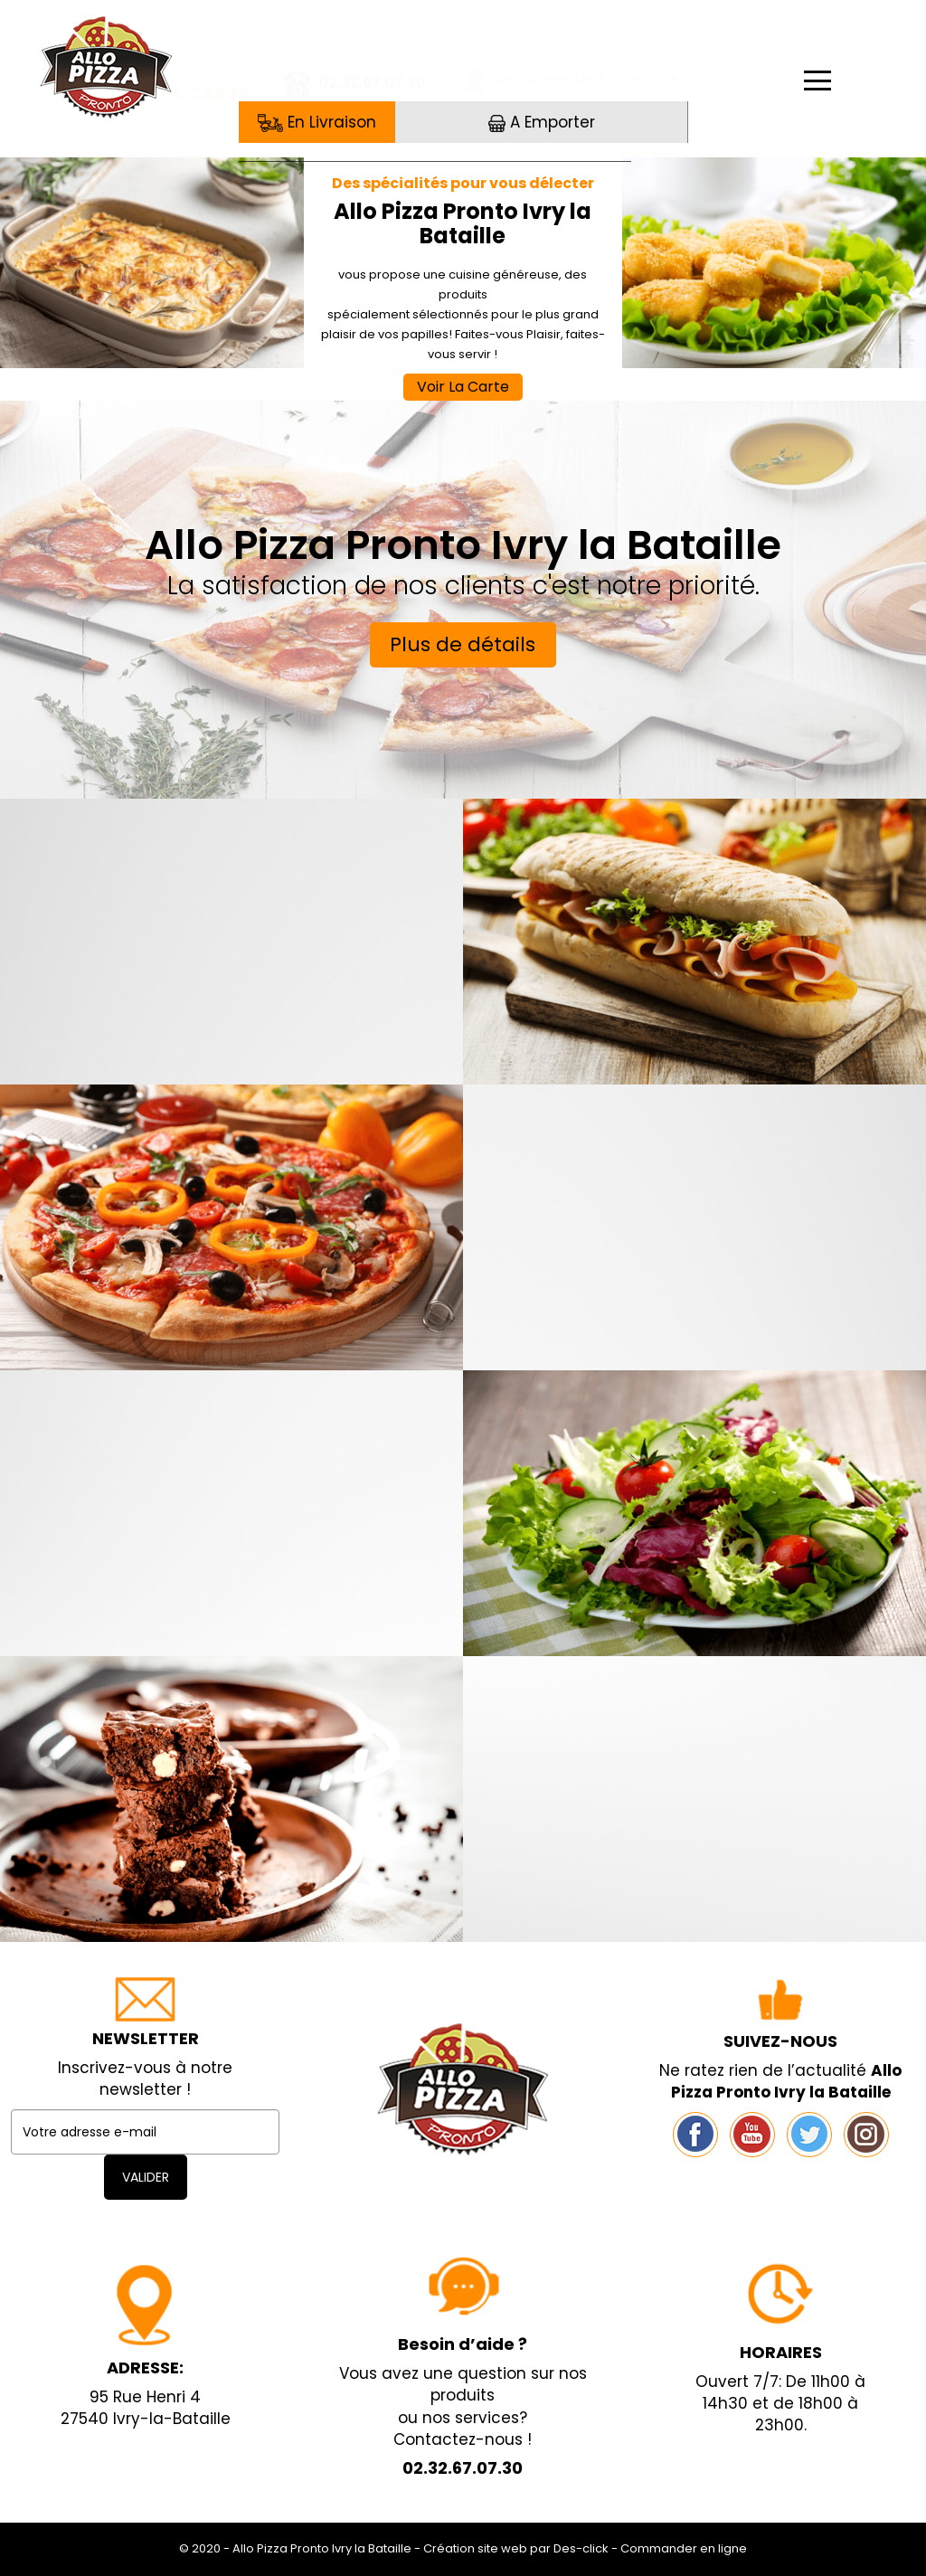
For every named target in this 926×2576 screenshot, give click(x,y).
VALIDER (145, 2177)
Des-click (581, 2548)
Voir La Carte (463, 386)
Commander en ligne (683, 2548)
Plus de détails (462, 644)
